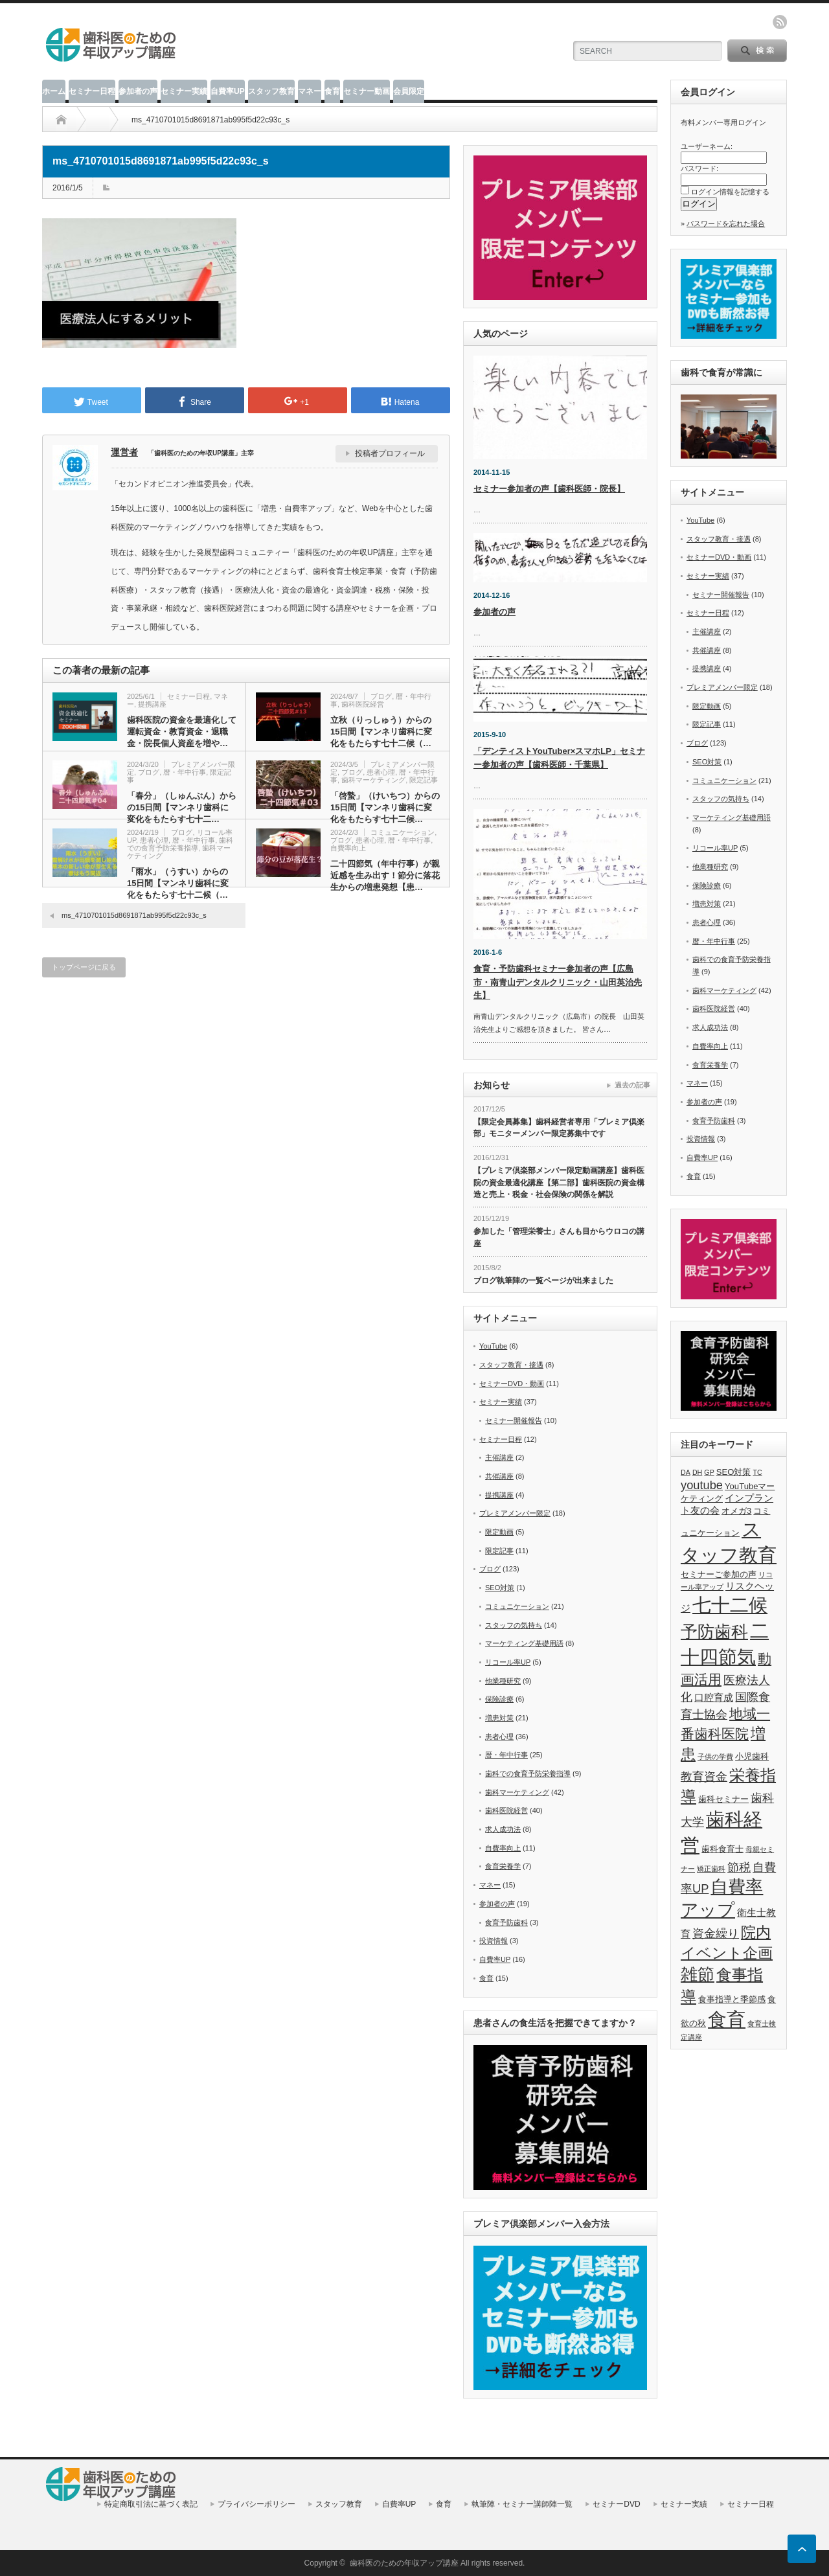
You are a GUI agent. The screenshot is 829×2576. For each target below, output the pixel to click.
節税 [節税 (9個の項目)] (739, 1867)
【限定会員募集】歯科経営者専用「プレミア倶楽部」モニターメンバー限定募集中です (558, 1128)
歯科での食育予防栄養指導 (180, 844)
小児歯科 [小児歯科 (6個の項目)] (752, 1756)
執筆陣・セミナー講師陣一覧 (522, 2504)
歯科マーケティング (373, 780)
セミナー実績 (184, 91)
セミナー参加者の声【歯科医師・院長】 (549, 489)
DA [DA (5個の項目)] (685, 1472)
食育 (332, 91)
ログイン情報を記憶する (730, 192)
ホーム (53, 91)
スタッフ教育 (271, 91)
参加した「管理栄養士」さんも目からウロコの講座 (558, 1237)
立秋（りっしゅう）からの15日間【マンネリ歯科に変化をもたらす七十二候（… (381, 731)
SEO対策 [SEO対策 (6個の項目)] (733, 1472)
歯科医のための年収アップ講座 (404, 2563)
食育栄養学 (503, 1866)
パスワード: (699, 168)
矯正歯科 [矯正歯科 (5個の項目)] (711, 1869)
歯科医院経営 (362, 704)
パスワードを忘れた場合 (726, 223)
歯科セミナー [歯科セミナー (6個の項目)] (723, 1799)
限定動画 (499, 1532)
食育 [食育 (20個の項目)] (726, 2019)
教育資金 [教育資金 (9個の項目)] (704, 1776)
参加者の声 (138, 91)
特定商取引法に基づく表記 (151, 2504)
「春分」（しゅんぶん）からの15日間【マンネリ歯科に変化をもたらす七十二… (181, 807)
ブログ (381, 696)
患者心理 (381, 772)
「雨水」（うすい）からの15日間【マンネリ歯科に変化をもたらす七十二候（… (178, 883)
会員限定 (408, 91)
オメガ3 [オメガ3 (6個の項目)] (736, 1511)
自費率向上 (348, 848)
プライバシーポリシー (256, 2504)
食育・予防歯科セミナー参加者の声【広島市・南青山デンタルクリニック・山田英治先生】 (557, 982)
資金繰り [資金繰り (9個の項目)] (715, 1933)
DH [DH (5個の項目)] (697, 1472)
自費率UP (227, 91)
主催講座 (499, 1457)
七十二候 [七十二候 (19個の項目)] (729, 1605)
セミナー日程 (92, 91)
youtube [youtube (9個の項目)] (702, 1485)
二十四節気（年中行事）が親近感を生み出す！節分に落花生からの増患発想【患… (385, 875)
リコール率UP (507, 1662)
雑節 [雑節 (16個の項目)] (697, 1974)
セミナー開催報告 (513, 1420)
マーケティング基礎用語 (524, 1643)
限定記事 (423, 780)
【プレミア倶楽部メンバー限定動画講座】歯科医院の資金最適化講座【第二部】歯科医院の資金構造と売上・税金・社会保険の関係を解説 (558, 1182)
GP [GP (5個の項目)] (709, 1472)
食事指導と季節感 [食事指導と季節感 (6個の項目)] (732, 1999)
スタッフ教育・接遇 (511, 1365)
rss (780, 22)
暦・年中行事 (184, 772)
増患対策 (499, 1718)
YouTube (493, 1346)
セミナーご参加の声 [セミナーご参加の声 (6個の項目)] (718, 1574)
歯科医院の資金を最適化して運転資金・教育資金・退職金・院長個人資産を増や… (181, 731)
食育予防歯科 (506, 1922)
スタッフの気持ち (513, 1625)
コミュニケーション (402, 832)
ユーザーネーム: (706, 146)
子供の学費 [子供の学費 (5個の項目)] (715, 1757)
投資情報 (493, 1940)
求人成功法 (503, 1829)
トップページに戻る (84, 967)
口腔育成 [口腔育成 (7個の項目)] (713, 1698)
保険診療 (499, 1699)
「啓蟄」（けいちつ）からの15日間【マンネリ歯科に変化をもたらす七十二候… (385, 807)
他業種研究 (503, 1681)
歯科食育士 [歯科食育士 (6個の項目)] (722, 1849)
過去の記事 (632, 1085)
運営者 (124, 452)
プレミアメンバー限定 (515, 1513)
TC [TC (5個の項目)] (757, 1472)
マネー (309, 91)
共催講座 (499, 1476)
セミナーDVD (616, 2504)
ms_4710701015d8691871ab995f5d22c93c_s (134, 915)
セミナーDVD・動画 (511, 1383)
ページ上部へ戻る (802, 2549)
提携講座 (152, 704)
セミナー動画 (366, 91)
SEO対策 (499, 1587)
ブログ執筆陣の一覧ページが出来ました (543, 1280)
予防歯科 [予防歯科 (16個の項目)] (714, 1631)
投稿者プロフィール (390, 453)
